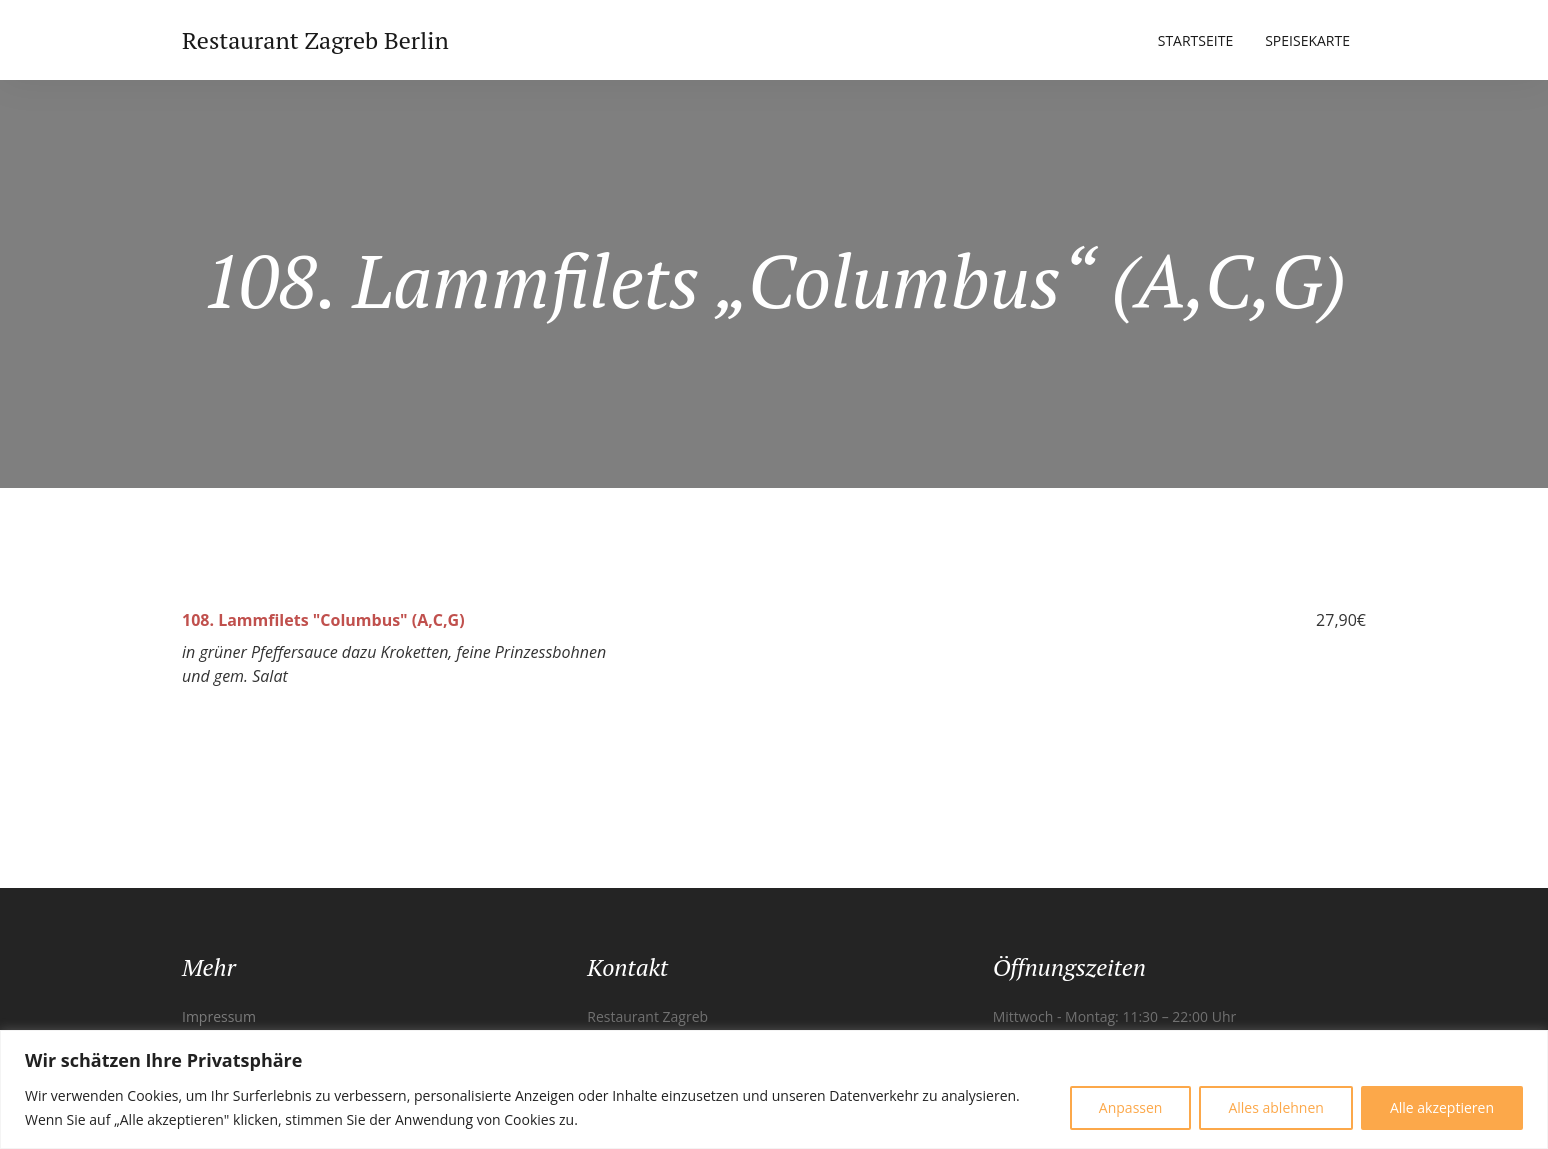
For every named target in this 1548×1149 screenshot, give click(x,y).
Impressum (219, 1016)
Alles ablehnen (1275, 1107)
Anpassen (1131, 1107)
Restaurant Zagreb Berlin (315, 40)
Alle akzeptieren (1442, 1107)
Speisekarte (1307, 40)
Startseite (1195, 40)
